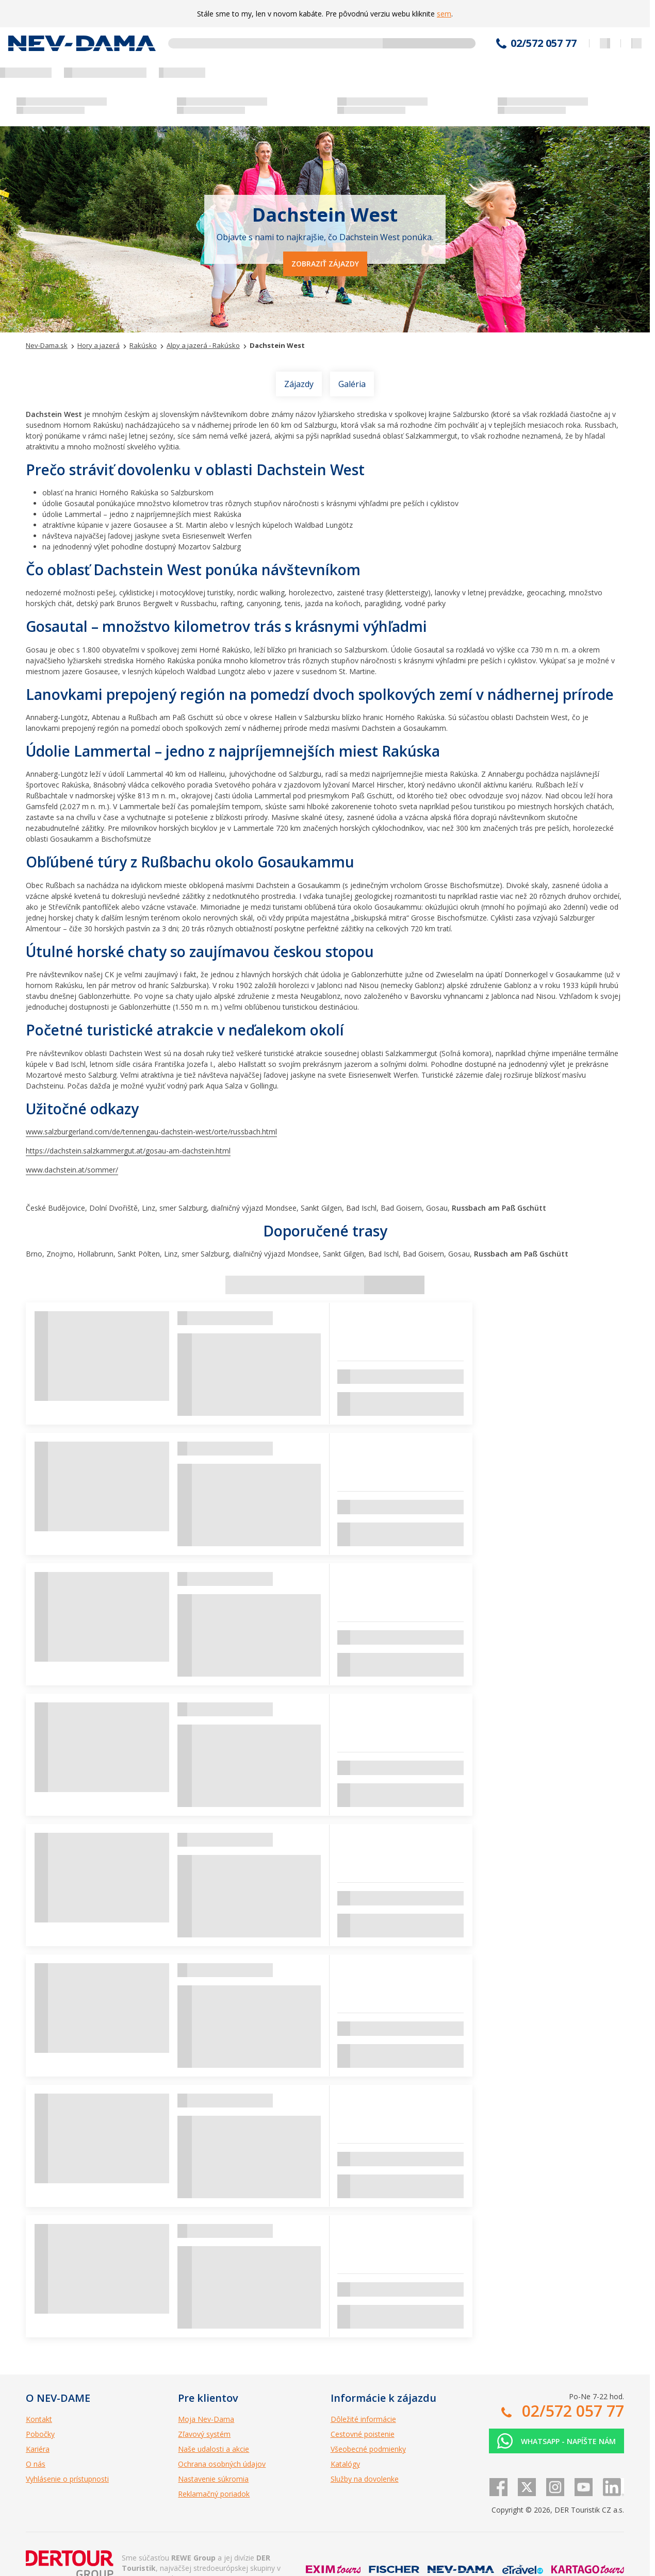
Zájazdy (299, 384)
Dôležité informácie (363, 2419)
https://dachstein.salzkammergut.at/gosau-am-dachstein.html (128, 1151)
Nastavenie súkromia (213, 2479)
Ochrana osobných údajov (222, 2464)
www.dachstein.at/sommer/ (72, 1170)
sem (444, 14)
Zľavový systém (204, 2434)
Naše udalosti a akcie (213, 2449)
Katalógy (345, 2464)
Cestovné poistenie (363, 2434)
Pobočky (40, 2434)
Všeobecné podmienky (368, 2449)
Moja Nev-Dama (206, 2419)
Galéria (352, 384)
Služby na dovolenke (365, 2479)
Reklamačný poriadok (214, 2494)
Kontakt (39, 2419)
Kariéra (38, 2449)
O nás (35, 2464)
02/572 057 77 (544, 43)
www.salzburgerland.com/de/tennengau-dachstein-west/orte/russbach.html (151, 1131)
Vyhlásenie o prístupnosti (67, 2479)
